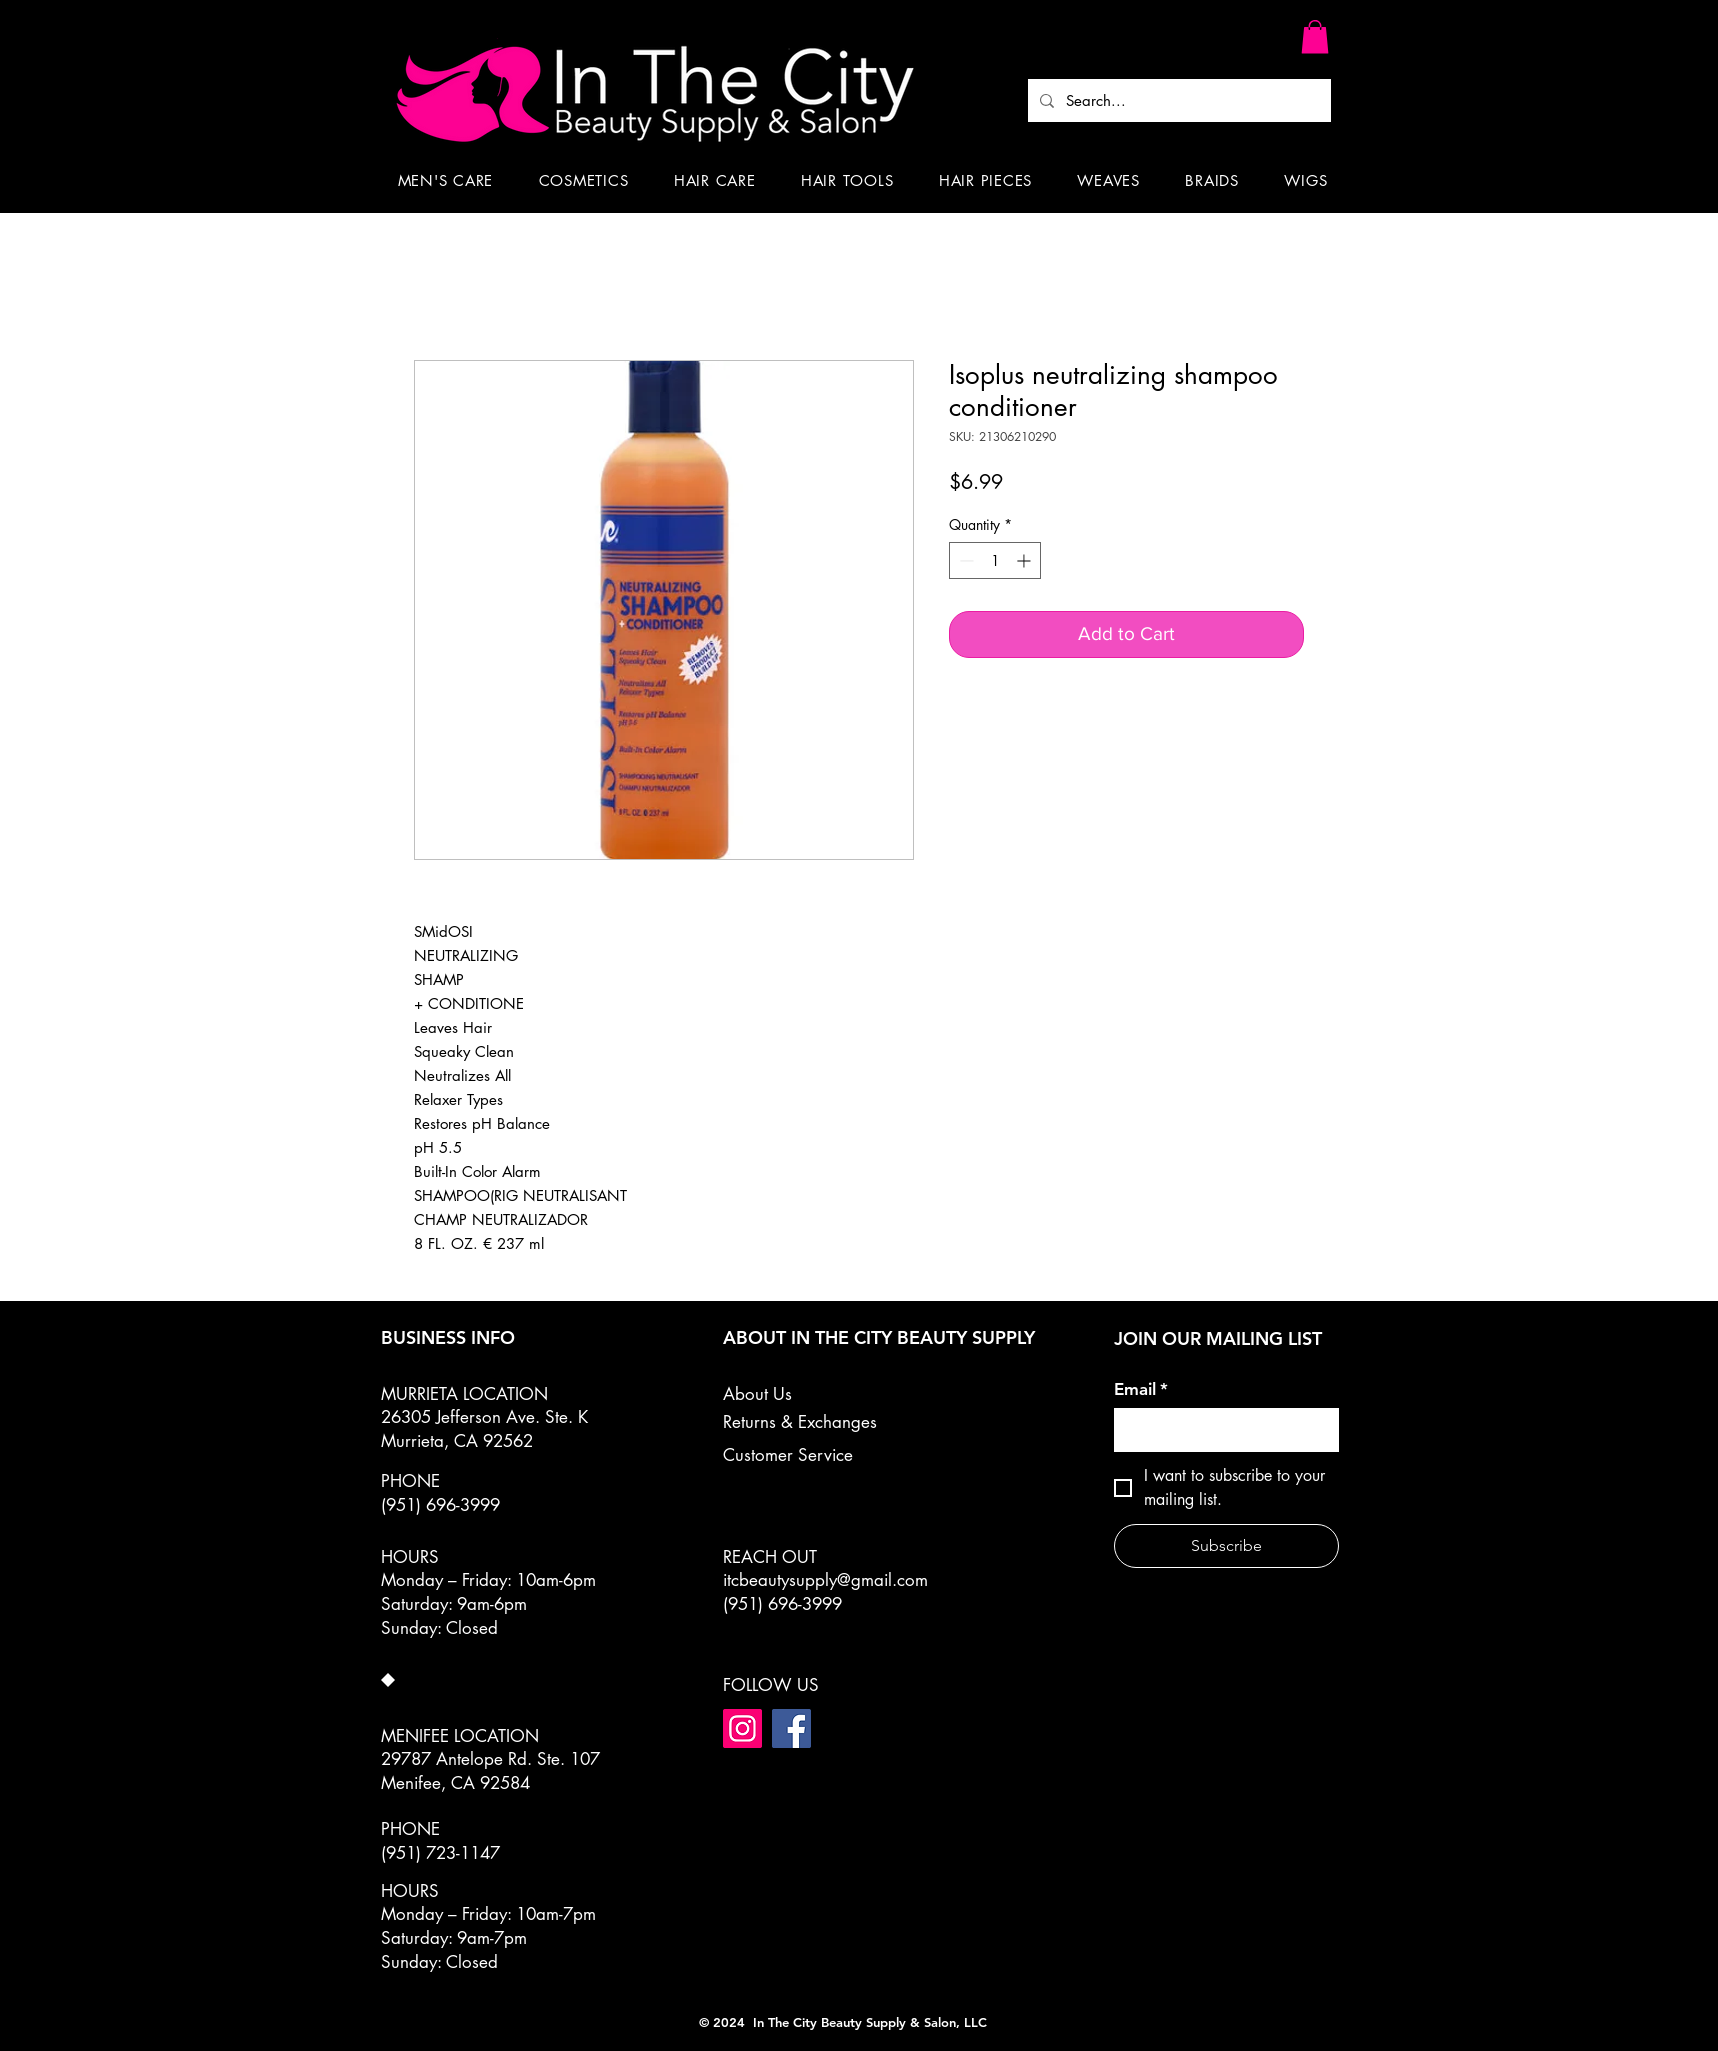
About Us (757, 1394)
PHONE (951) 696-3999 (440, 1493)
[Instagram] (742, 1728)
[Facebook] (791, 1728)
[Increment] (1025, 560)
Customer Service (788, 1455)
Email (1141, 1389)
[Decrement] (964, 560)
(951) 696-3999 (782, 1604)
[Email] (1220, 1430)
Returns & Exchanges (800, 1422)
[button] (1315, 36)
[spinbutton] (995, 560)
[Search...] (1177, 100)
